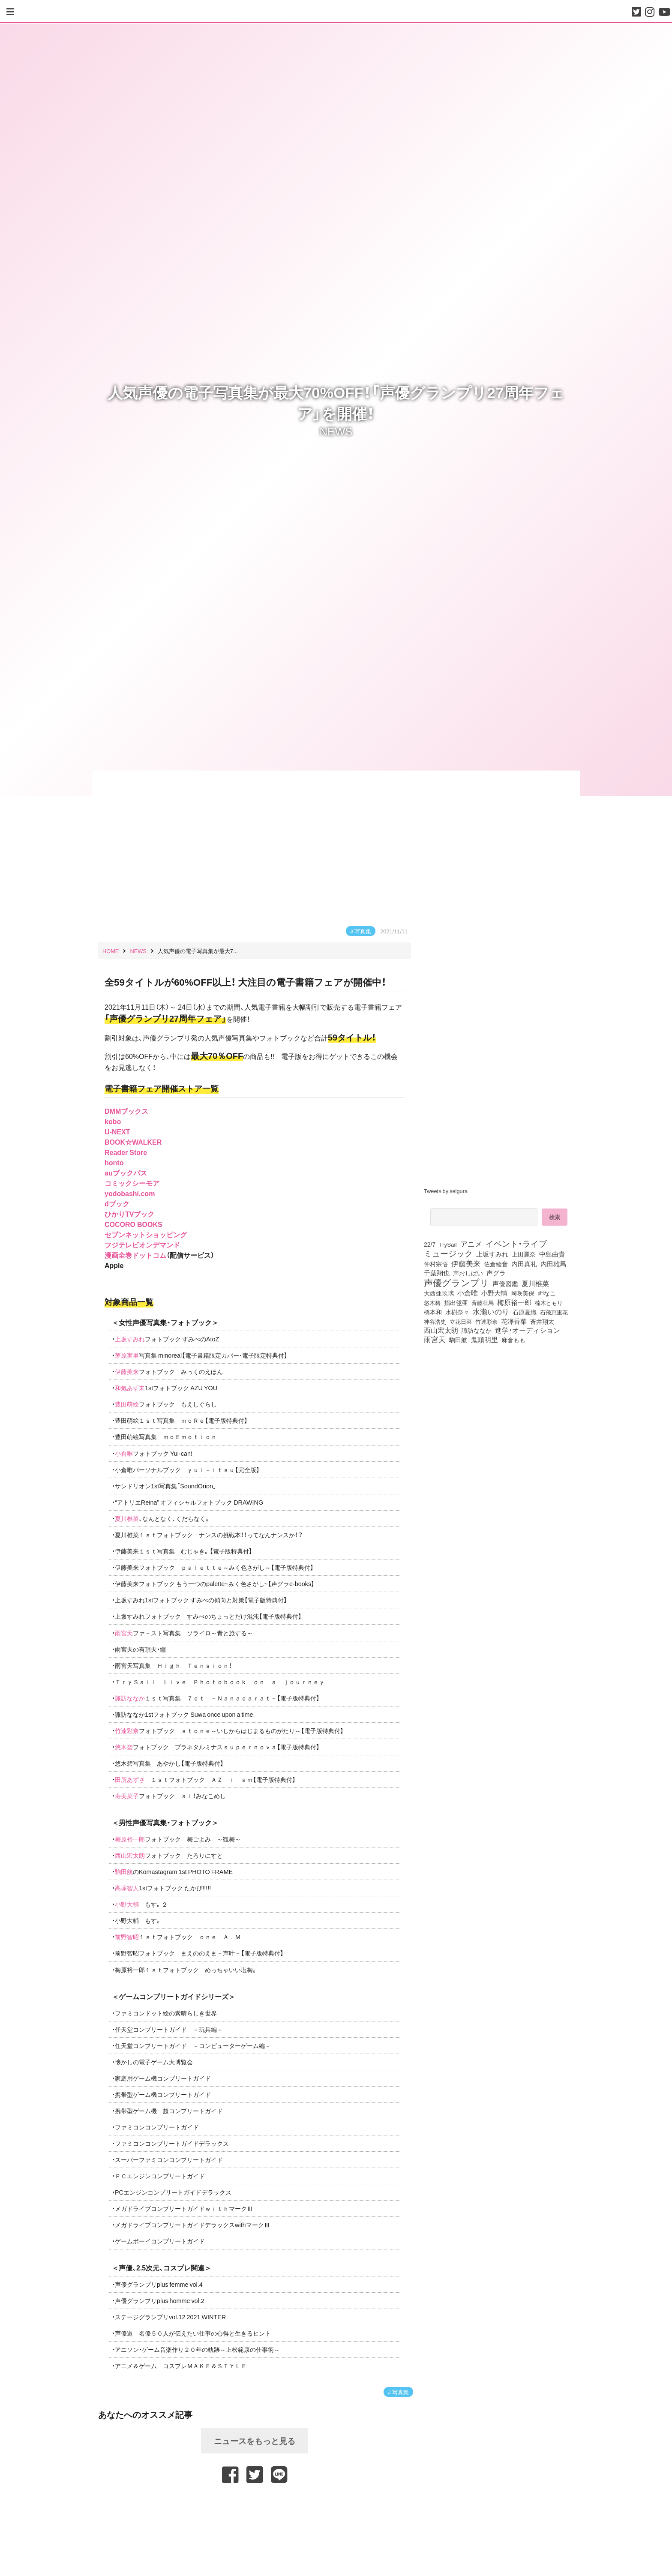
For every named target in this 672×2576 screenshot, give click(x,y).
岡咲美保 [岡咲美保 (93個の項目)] (522, 1293)
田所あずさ (130, 1779)
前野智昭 (127, 1936)
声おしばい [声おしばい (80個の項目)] (468, 1273)
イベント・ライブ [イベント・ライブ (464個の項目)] (516, 1243)
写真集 (362, 931)
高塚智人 (127, 1887)
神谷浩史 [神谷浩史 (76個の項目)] (435, 1321)
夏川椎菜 (127, 1518)
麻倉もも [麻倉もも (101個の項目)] (513, 1339)
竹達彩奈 (127, 1730)
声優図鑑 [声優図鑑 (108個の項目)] (505, 1283)
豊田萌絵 (127, 1404)
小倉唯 (124, 1453)
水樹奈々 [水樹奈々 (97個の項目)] (457, 1311)
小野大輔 (127, 1904)
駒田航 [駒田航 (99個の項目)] (458, 1339)
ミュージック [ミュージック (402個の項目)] (448, 1253)
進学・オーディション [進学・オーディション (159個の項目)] (527, 1330)
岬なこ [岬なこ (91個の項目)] (547, 1293)
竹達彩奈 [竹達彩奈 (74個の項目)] (486, 1321)
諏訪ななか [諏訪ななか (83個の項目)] (477, 1330)
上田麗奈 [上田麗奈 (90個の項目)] (524, 1254)
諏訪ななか (130, 1698)
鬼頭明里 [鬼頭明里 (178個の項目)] (484, 1339)
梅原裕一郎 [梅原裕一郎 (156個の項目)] (514, 1302)
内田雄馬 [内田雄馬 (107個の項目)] (553, 1264)
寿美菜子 (127, 1795)
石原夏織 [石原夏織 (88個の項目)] (525, 1311)
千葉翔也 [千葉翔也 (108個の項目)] (437, 1273)
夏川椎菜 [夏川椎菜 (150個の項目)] (535, 1283)
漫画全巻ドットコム (135, 1255)
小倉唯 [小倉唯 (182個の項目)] (467, 1292)
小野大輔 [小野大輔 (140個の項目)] (494, 1293)
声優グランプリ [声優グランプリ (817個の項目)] (456, 1282)
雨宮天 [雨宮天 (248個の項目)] (435, 1339)
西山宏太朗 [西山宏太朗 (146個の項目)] (441, 1330)
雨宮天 (124, 1632)
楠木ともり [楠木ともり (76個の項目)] (549, 1302)
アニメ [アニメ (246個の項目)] (471, 1243)
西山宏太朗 (130, 1855)
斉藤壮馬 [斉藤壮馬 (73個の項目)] (482, 1302)
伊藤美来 (127, 1371)
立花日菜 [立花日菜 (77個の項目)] (461, 1321)
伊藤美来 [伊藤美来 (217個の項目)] (465, 1263)
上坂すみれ (130, 1338)
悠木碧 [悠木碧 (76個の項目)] (432, 1302)
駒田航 (124, 1871)
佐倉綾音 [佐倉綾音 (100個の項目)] (496, 1264)
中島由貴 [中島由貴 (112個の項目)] (552, 1254)
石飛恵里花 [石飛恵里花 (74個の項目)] (554, 1311)
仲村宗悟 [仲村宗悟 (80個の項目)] (436, 1264)
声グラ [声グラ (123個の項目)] (496, 1273)
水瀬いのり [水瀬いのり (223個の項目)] (491, 1311)
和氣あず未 (130, 1387)
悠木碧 (124, 1746)
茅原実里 (127, 1355)
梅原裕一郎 (130, 1839)
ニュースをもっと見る (254, 2441)
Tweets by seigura (446, 1191)
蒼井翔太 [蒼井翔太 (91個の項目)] (542, 1321)
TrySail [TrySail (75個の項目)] (447, 1244)
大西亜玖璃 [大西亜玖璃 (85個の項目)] (439, 1293)
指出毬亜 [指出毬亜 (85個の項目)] (456, 1302)
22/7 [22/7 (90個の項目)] (429, 1244)
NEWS (336, 431)
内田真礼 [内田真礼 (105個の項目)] (524, 1264)
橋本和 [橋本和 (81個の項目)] (433, 1311)
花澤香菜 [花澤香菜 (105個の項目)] (514, 1321)
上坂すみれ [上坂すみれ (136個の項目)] (492, 1254)
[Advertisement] (254, 2504)
